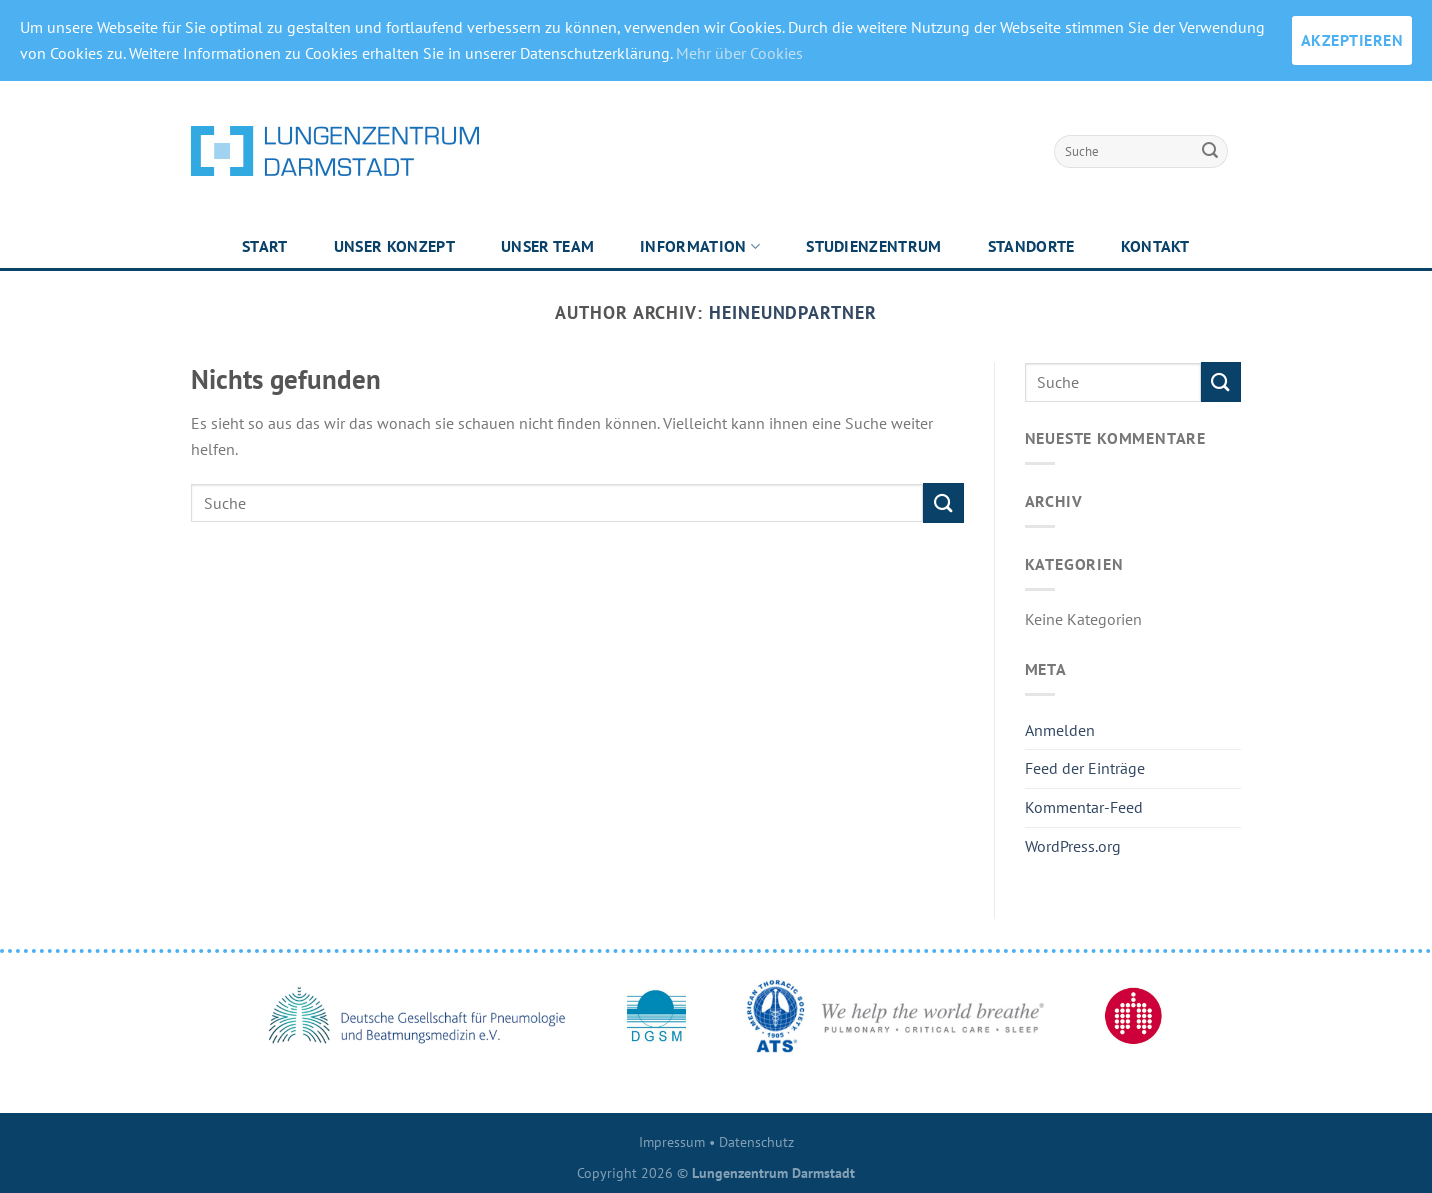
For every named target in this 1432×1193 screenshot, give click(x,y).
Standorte (1031, 246)
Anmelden (1060, 730)
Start (265, 246)
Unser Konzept (394, 246)
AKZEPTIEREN (1352, 40)
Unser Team (547, 246)
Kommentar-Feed (1084, 807)
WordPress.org (1073, 846)
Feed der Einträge (1085, 768)
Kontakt (1155, 246)
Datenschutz (756, 1141)
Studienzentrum (873, 246)
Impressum (672, 1141)
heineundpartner (793, 312)
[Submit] (1210, 151)
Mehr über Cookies (739, 53)
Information (700, 246)
